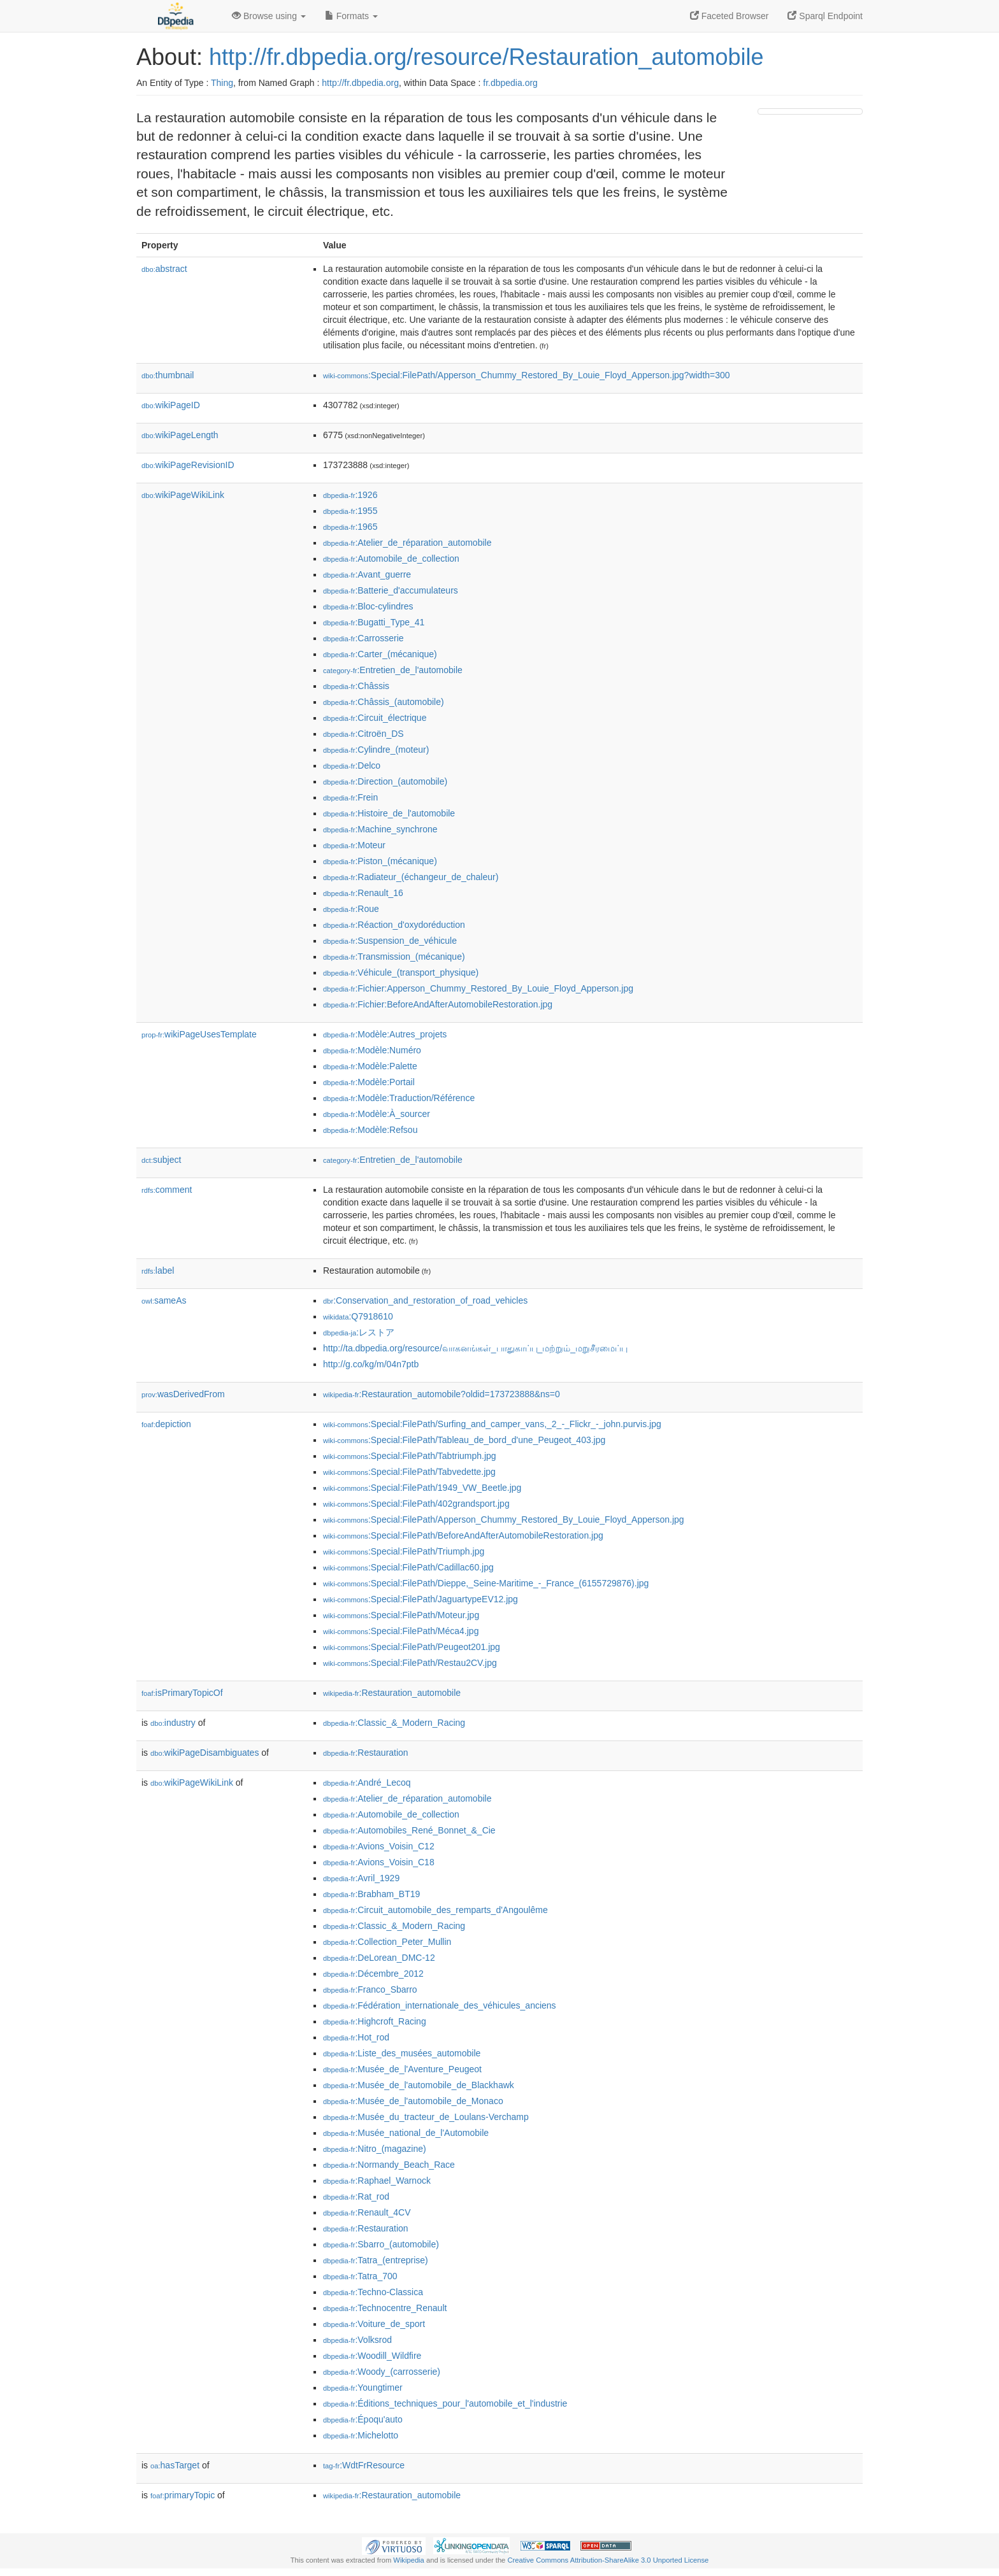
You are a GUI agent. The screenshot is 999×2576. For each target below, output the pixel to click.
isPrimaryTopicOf (182, 1693)
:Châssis (356, 686)
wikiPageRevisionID (187, 465)
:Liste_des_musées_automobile (401, 2053)
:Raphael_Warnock (377, 2180)
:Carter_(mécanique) (380, 654)
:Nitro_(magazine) (374, 2149)
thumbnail (167, 375)
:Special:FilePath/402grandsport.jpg (416, 1503)
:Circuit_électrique (374, 718)
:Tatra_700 (360, 2276)
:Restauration (365, 1752)
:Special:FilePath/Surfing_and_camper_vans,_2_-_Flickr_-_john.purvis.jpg (492, 1424)
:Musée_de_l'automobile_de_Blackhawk (418, 2085)
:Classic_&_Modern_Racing (394, 1723)
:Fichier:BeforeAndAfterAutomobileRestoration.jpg (437, 1004)
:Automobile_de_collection (391, 558)
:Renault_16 (363, 893)
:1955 (350, 511)
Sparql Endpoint (825, 16)
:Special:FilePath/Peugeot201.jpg (411, 1647)
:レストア (358, 1332)
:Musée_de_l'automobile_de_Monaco (413, 2101)
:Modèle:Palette (370, 1066)
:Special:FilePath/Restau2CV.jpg (410, 1663)
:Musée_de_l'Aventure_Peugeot (402, 2069)
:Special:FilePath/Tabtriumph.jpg (409, 1456)
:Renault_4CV (367, 2212)
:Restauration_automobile (392, 1693)
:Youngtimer (363, 2387)
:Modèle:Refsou (370, 1130)
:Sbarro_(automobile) (381, 2244)
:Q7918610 (358, 1316)
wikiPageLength (180, 435)
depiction (166, 1424)
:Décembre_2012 (373, 1973)
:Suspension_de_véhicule (390, 941)
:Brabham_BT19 (371, 1894)
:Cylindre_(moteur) (376, 749)
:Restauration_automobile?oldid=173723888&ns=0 (441, 1394)
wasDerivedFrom (183, 1394)
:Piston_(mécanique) (380, 861)
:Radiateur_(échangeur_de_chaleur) (410, 877)
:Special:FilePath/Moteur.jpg (401, 1615)
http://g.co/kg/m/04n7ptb (371, 1364)
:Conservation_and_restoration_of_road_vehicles (425, 1300)
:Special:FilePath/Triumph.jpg (403, 1551)
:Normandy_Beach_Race (389, 2165)
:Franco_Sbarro (370, 1989)
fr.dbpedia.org (510, 83)
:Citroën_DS (363, 734)
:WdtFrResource (364, 2465)
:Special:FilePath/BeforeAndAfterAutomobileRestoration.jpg (463, 1535)
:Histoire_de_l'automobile (389, 813)
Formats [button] (351, 16)
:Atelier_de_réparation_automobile (407, 542)
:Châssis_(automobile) (383, 702)
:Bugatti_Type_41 (373, 622)
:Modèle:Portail (369, 1082)
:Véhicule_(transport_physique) (400, 972)
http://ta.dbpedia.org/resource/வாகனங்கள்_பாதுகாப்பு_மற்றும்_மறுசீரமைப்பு (475, 1348)
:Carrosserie (363, 638)
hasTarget (174, 2465)
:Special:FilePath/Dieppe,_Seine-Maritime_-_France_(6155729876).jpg (486, 1583)
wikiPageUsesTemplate (199, 1034)
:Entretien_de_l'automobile (393, 670)
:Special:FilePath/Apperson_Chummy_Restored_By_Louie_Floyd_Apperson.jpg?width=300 (526, 375)
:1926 (350, 495)
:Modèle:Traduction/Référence (399, 1098)
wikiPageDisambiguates (204, 1752)
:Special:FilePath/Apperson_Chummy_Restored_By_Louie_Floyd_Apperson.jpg (503, 1519)
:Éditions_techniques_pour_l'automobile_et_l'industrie (445, 2403)
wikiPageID (170, 405)
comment (166, 1190)
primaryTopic (182, 2495)
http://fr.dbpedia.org (360, 83)
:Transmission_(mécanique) (394, 956)
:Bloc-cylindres (368, 606)
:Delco (351, 765)
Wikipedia (408, 2560)
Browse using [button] (269, 16)
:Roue (351, 909)
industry (173, 1723)
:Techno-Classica (373, 2292)
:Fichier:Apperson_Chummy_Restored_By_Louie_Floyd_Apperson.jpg (478, 988)
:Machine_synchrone (380, 829)
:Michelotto (360, 2435)
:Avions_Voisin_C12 (379, 1846)
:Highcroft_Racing (374, 2021)
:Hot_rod (356, 2037)
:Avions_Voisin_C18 (379, 1862)
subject (161, 1160)
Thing (222, 83)
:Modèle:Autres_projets (385, 1034)
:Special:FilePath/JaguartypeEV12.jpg (420, 1599)
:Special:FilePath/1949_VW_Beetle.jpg (422, 1488)
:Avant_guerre (367, 574)
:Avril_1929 (361, 1878)
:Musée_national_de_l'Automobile (406, 2133)
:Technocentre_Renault (385, 2308)
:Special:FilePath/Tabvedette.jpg (409, 1472)
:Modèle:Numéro (372, 1050)
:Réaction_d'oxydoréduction (394, 925)
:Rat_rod (356, 2196)
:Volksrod (357, 2340)
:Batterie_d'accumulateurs (390, 590)
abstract (164, 269)
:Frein (350, 797)
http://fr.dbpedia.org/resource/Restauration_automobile (486, 57)
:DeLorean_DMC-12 (379, 1958)
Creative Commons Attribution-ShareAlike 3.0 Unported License (607, 2560)
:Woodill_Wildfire (372, 2356)
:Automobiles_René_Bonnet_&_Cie (409, 1830)
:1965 (350, 527)
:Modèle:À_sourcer (376, 1114)
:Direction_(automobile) (385, 781)
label (157, 1270)
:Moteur (354, 845)
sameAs (163, 1300)
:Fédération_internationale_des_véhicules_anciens (439, 2005)
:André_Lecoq (367, 1782)
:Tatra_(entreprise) (375, 2260)
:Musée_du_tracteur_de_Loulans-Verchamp (426, 2117)
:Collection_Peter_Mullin (387, 1942)
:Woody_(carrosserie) (381, 2371)
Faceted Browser (729, 16)
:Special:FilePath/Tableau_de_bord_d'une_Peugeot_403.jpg (464, 1440)
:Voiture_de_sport (374, 2324)
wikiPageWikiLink (182, 495)
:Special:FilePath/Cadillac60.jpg (408, 1567)
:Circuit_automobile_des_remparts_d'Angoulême (435, 1910)
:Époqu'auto (363, 2419)
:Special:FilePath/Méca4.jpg (400, 1631)
